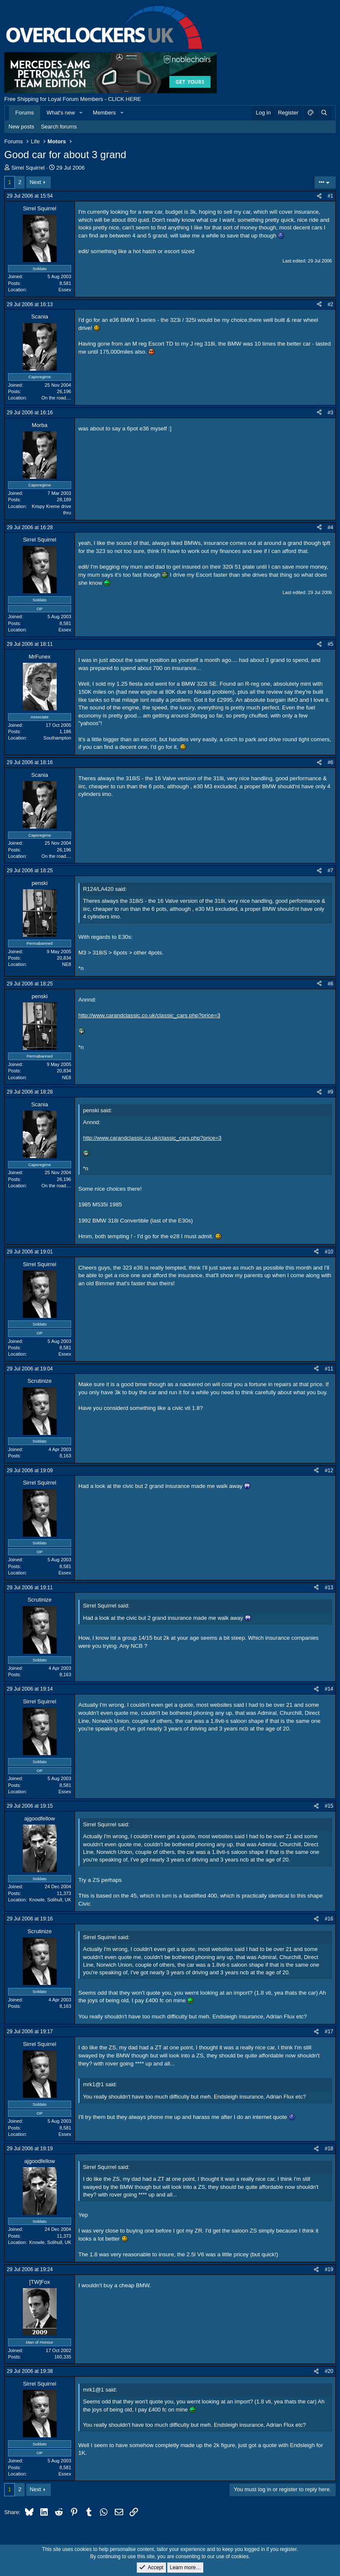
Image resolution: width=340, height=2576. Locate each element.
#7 (330, 871)
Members (104, 112)
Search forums (59, 126)
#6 (330, 762)
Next (35, 182)
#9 (330, 1092)
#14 (329, 1689)
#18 (329, 2149)
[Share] (319, 196)
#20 (329, 2371)
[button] (81, 113)
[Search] (324, 113)
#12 (329, 1471)
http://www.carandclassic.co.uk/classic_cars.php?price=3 (149, 1015)
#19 (329, 2269)
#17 (329, 2032)
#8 (330, 984)
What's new (61, 112)
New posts (21, 126)
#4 (330, 527)
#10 (329, 1252)
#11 (329, 1369)
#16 (329, 1919)
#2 (330, 304)
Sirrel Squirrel (28, 168)
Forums (24, 112)
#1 (330, 196)
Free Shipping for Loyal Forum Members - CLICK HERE (72, 99)
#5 (330, 644)
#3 (330, 413)
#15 (329, 1806)
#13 (329, 1588)
